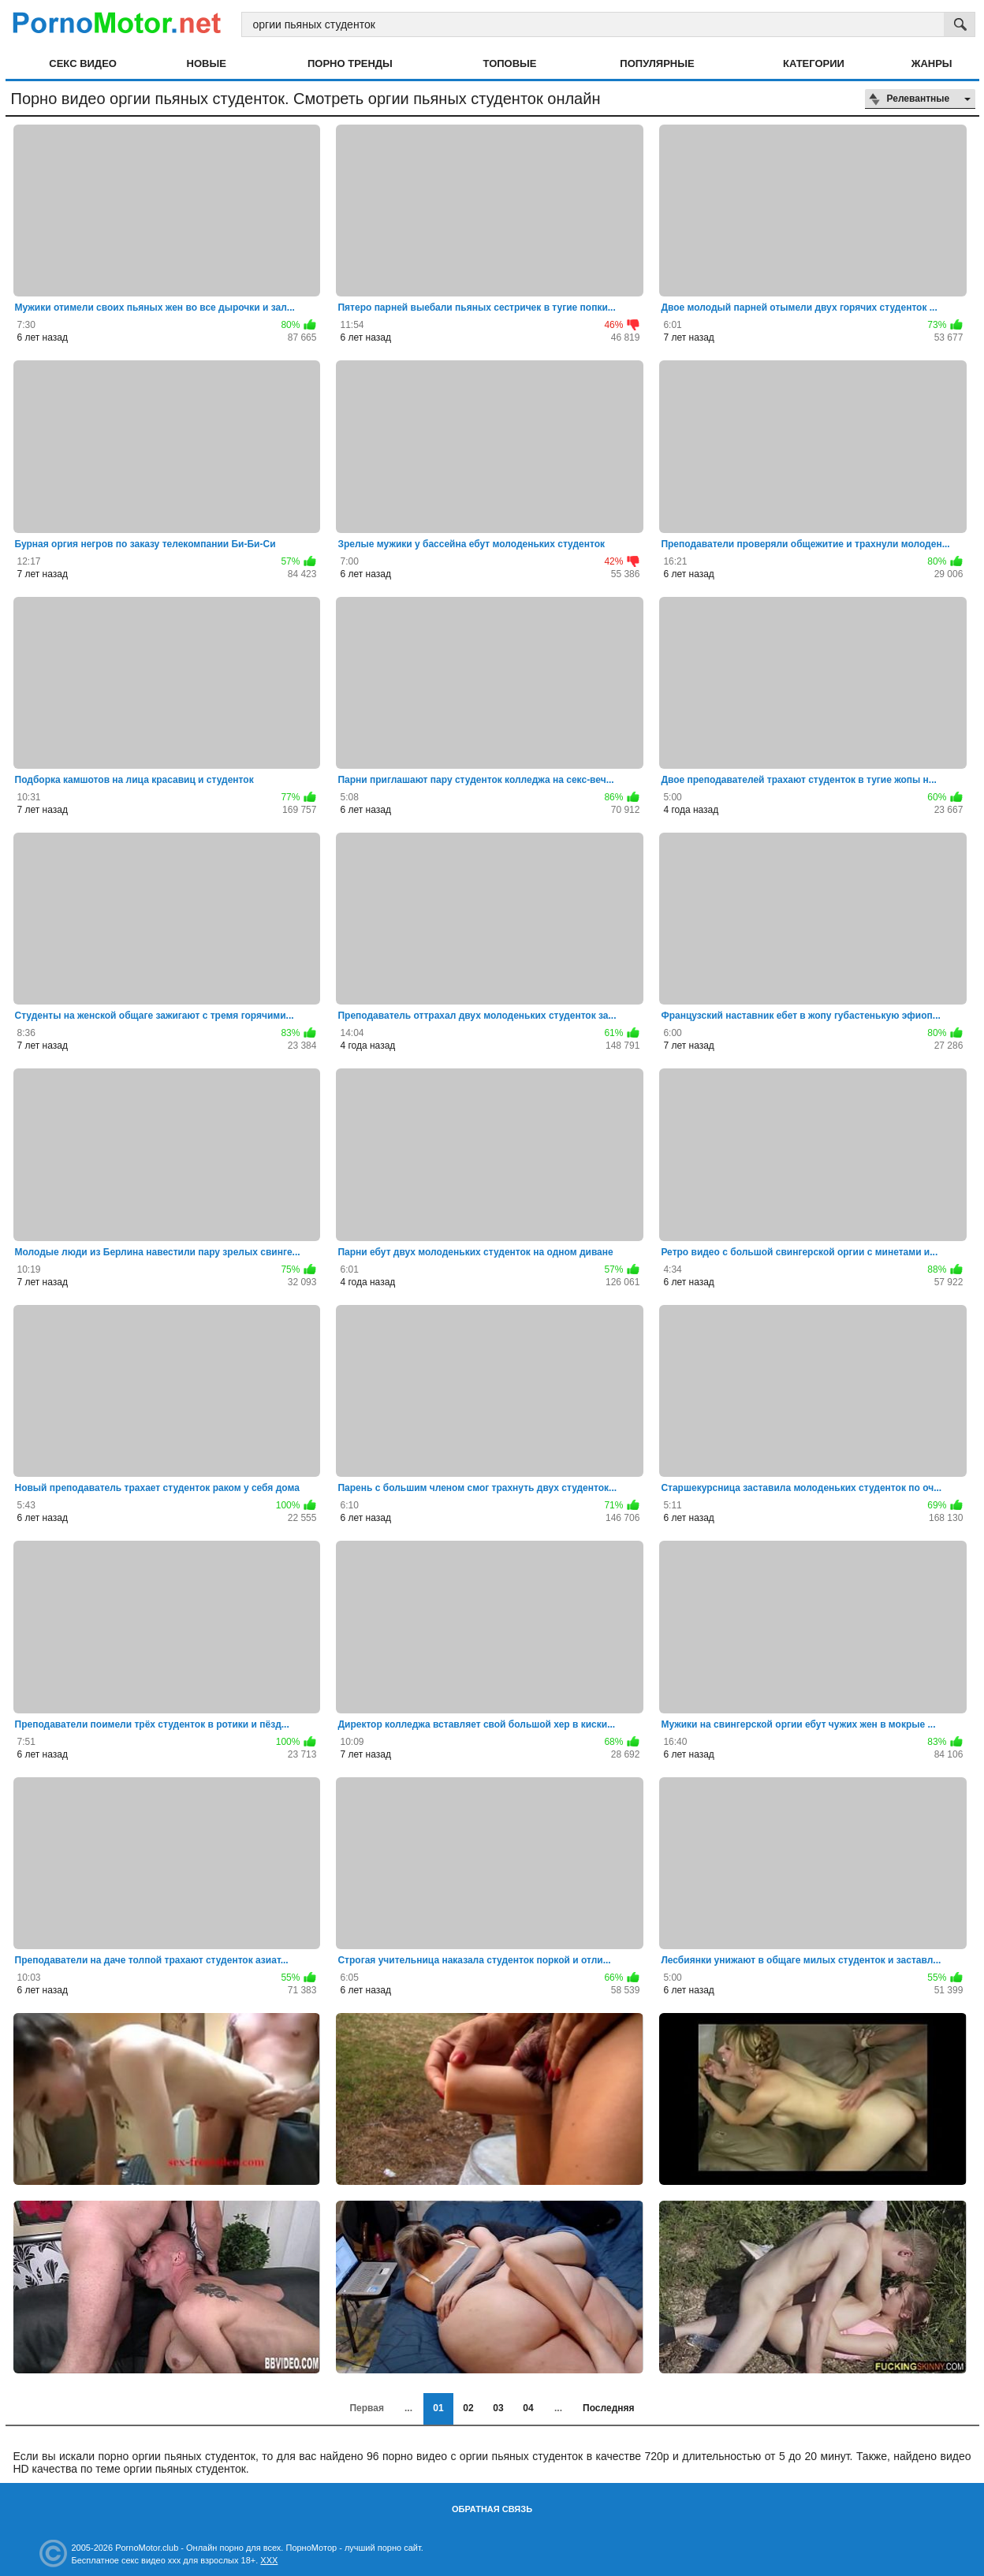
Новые (206, 63)
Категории (813, 63)
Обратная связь (492, 2509)
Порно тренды (350, 63)
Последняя (608, 2408)
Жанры (931, 63)
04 (528, 2408)
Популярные (657, 63)
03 (498, 2408)
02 (468, 2408)
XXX (269, 2560)
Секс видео (83, 63)
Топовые (510, 63)
